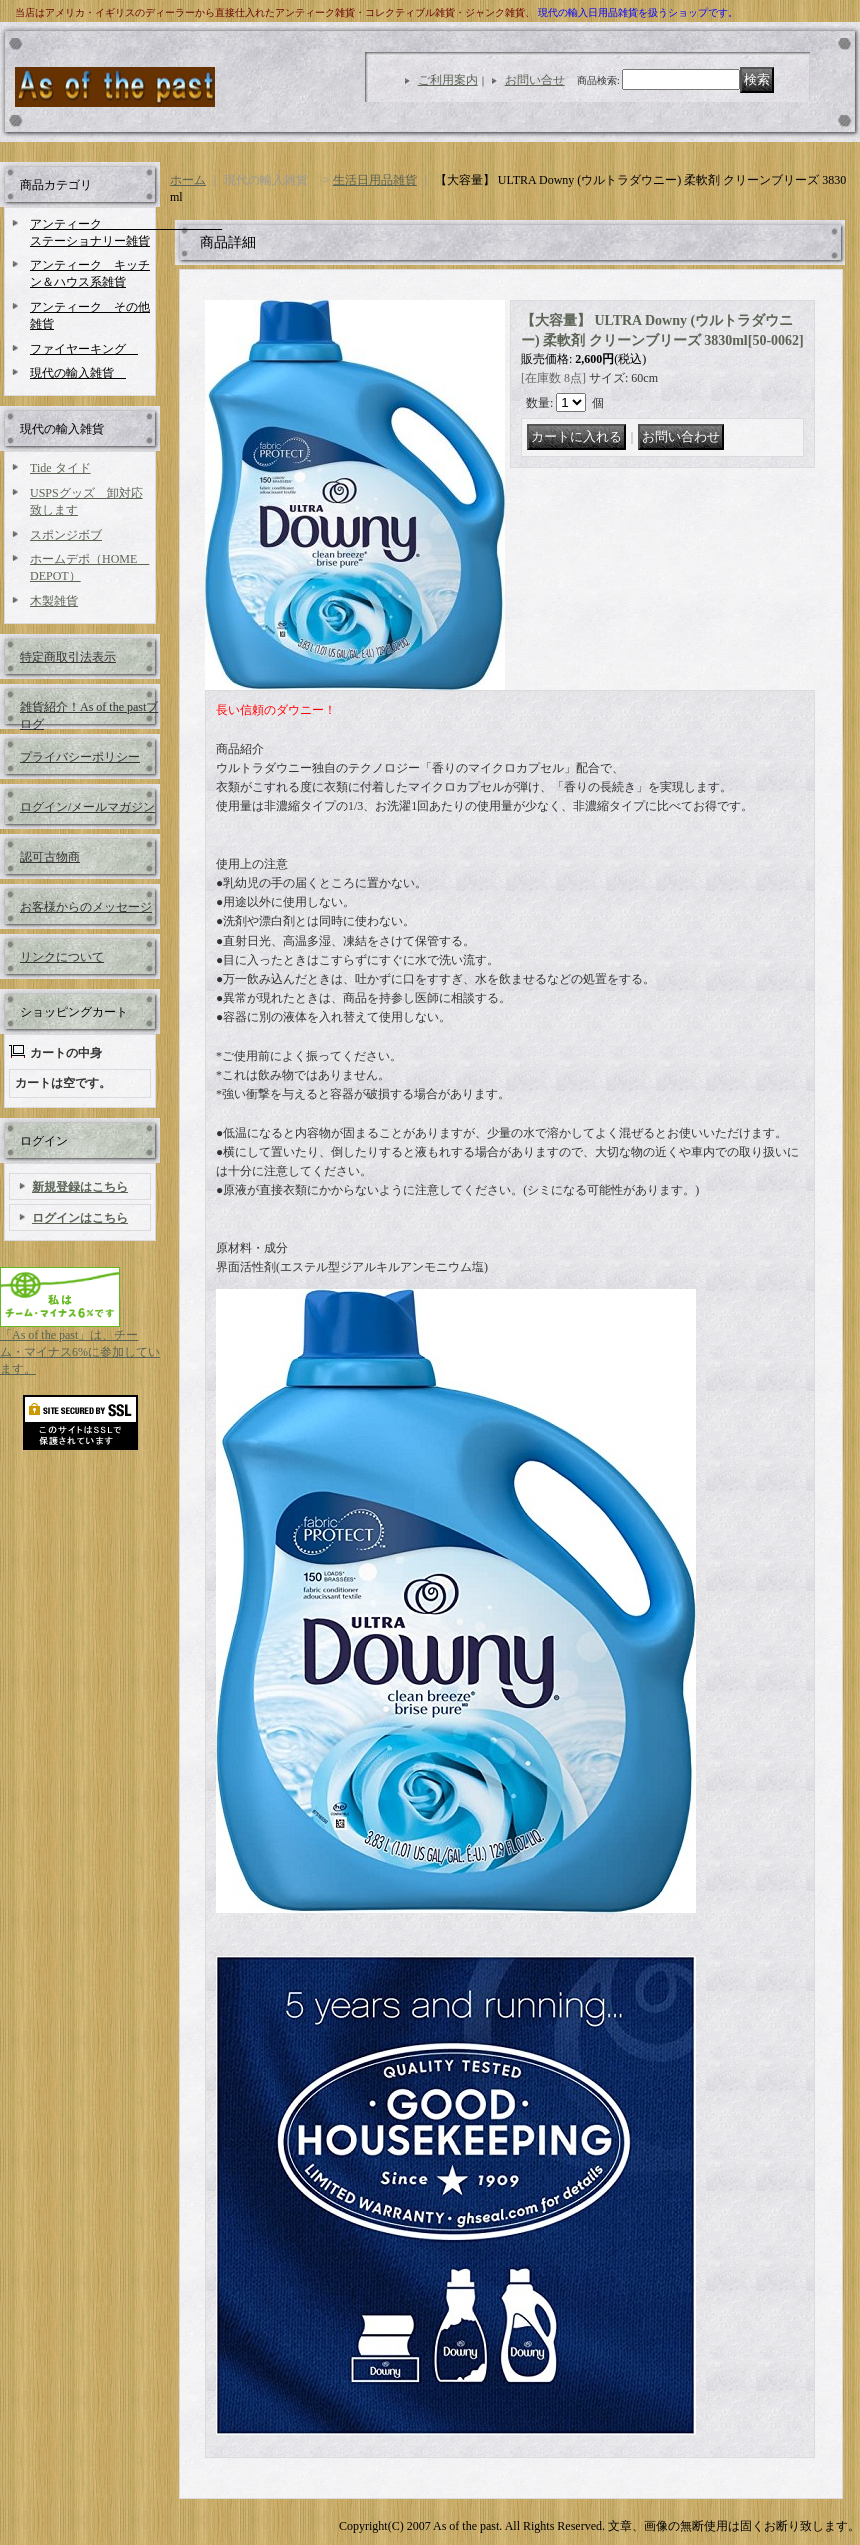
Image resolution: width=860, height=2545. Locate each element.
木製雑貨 (54, 601)
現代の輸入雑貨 (78, 373)
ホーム (188, 180)
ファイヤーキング (84, 349)
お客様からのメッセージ (86, 907)
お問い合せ (535, 80)
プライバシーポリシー (80, 757)
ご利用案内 (448, 80)
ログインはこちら (80, 1218)
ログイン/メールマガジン (87, 807)
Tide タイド (60, 468)
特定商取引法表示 (68, 657)
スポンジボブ (66, 535)
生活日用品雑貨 (375, 180)
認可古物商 (50, 857)
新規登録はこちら (80, 1187)
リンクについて (62, 957)
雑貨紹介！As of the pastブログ (89, 714)
